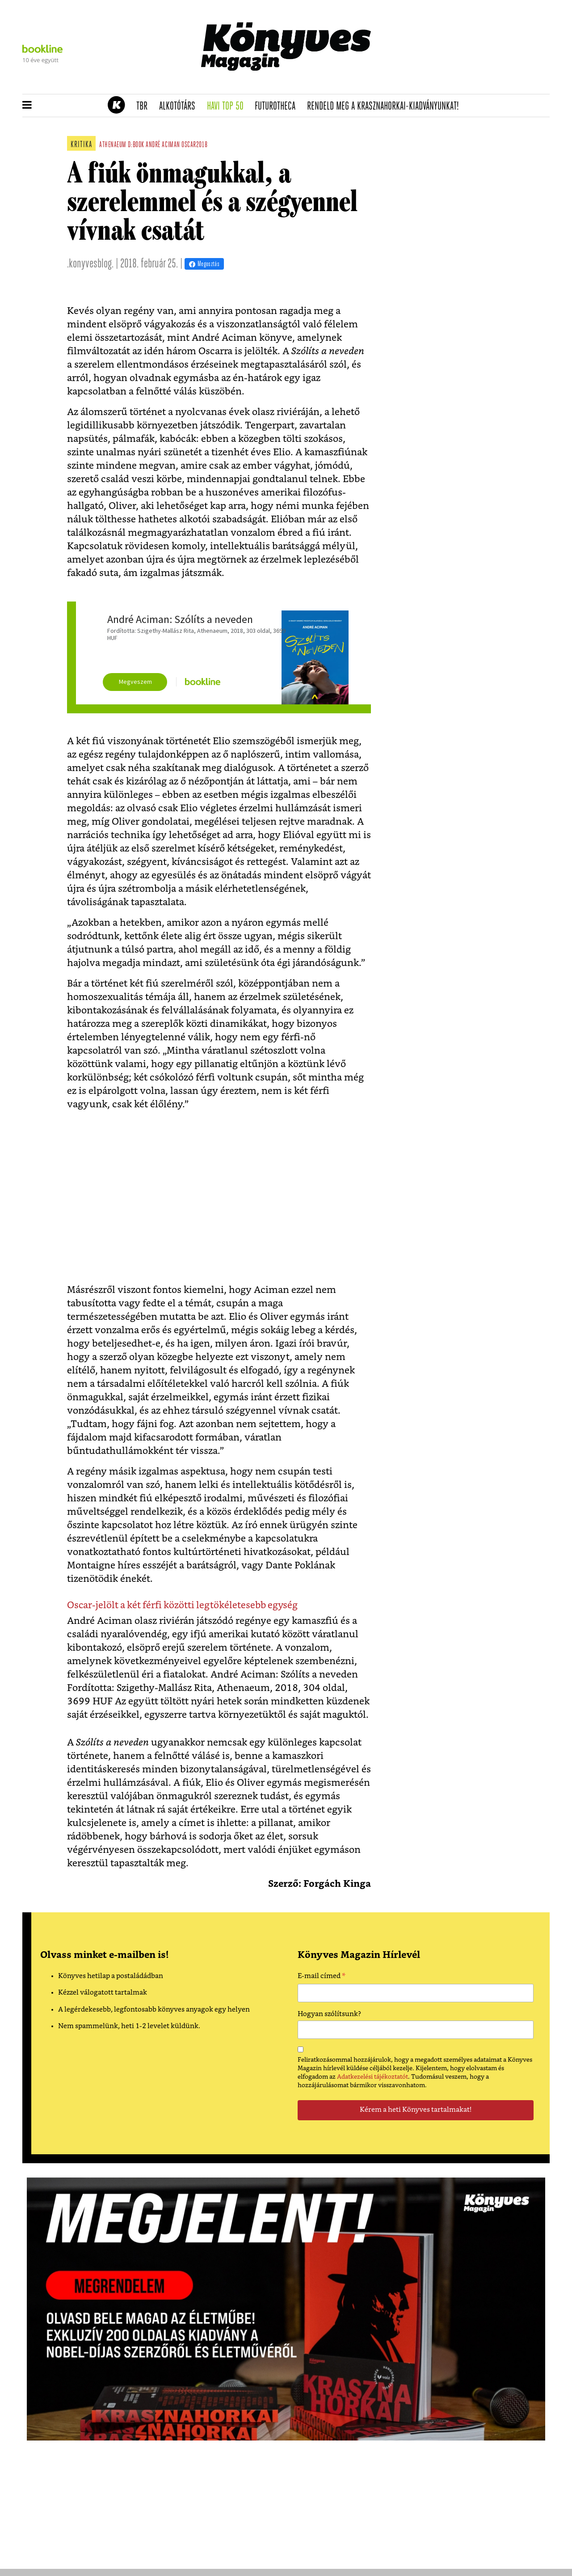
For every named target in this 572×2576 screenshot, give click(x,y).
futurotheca (278, 106)
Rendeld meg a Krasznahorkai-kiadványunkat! (386, 106)
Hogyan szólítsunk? (329, 2014)
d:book (136, 145)
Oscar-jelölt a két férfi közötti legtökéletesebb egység (182, 1605)
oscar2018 (194, 145)
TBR (144, 106)
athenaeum (112, 145)
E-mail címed (321, 1977)
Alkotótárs (180, 106)
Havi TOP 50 (228, 106)
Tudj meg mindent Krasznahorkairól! (439, 83)
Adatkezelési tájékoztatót (372, 2077)
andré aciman (163, 145)
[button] (27, 105)
